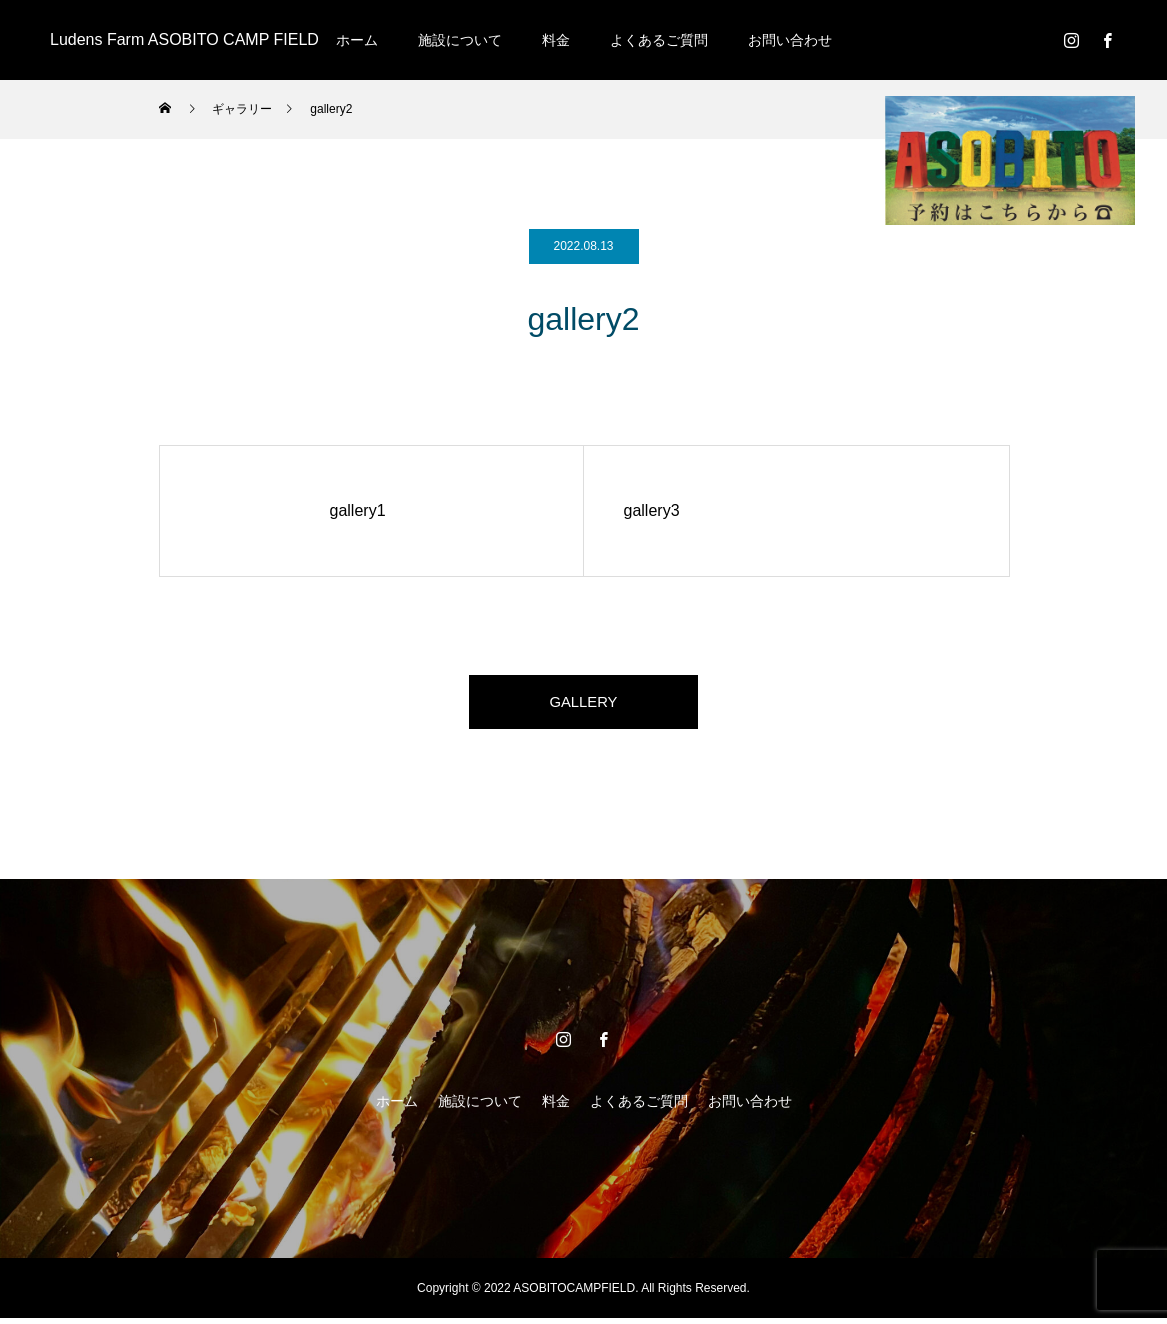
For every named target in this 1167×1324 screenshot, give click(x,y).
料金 (556, 40)
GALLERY (584, 704)
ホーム (357, 40)
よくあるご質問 (659, 40)
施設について (460, 40)
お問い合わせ (790, 40)
